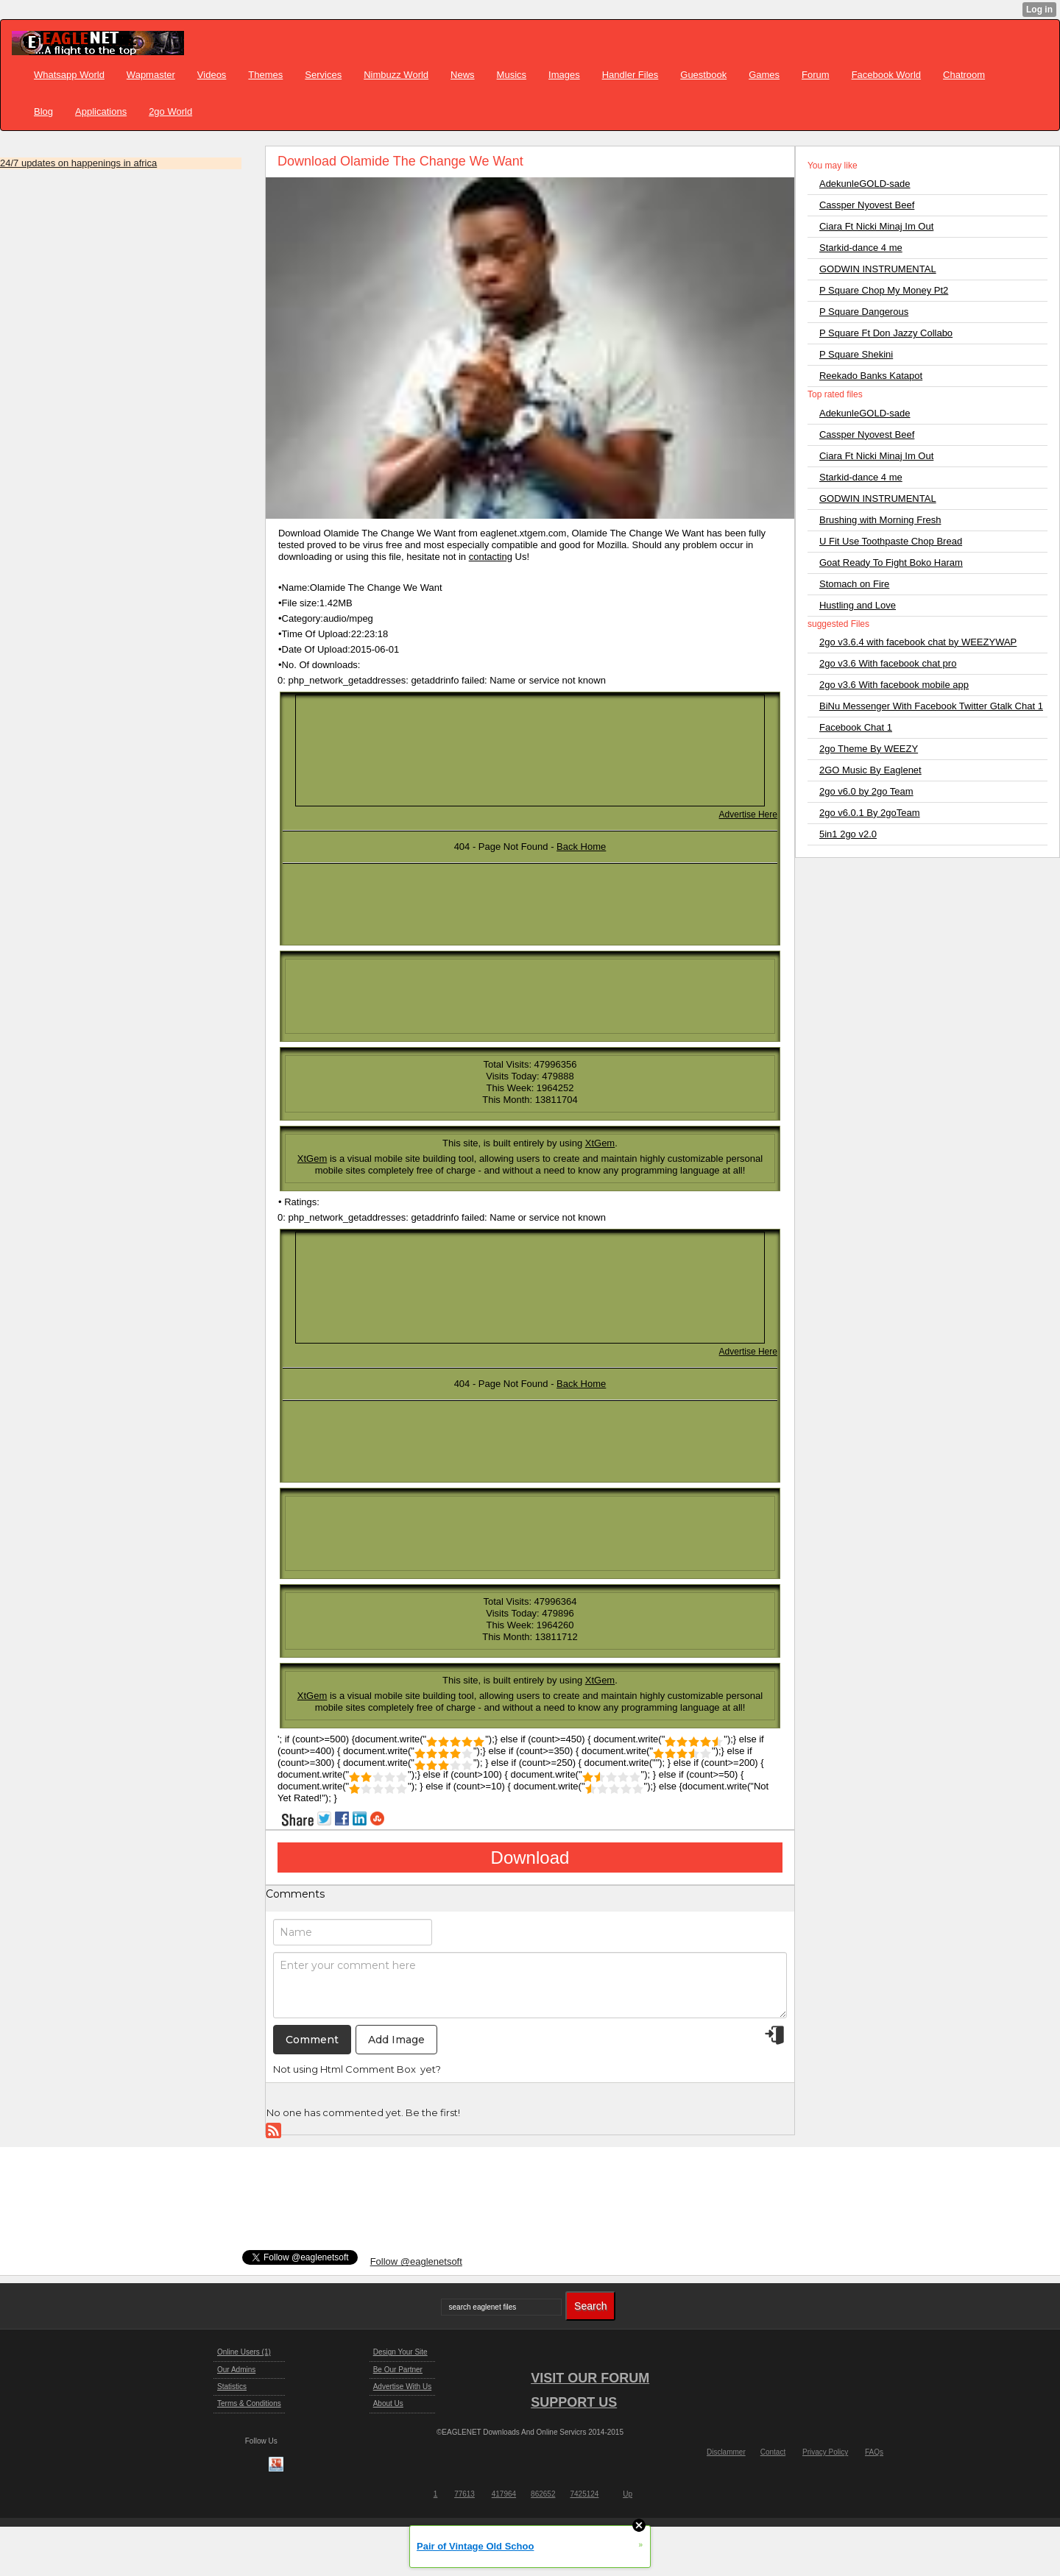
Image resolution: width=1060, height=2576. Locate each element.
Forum (816, 74)
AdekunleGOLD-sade (865, 183)
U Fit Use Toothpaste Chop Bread (890, 541)
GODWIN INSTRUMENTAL (877, 268)
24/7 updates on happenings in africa (78, 162)
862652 (543, 2494)
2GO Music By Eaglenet (870, 770)
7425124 (584, 2494)
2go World (170, 111)
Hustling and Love (857, 605)
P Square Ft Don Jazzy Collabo (886, 332)
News (463, 74)
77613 (464, 2494)
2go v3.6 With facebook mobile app (894, 684)
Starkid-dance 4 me (860, 247)
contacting (490, 556)
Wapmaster (151, 74)
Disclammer (726, 2452)
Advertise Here (748, 814)
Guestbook (703, 74)
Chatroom (964, 74)
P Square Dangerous (863, 311)
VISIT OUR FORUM (590, 2378)
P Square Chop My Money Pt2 (883, 290)
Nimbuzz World (396, 74)
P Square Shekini (856, 354)
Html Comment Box (368, 2069)
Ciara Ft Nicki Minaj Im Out (876, 226)
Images (564, 74)
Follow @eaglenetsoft (416, 2261)
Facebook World (886, 74)
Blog (43, 111)
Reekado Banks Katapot (870, 375)
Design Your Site (400, 2352)
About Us (388, 2403)
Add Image (396, 2039)
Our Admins (236, 2370)
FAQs (874, 2452)
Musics (511, 74)
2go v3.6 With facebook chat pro (887, 663)
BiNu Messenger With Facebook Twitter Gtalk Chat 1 (931, 706)
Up (627, 2494)
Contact (772, 2452)
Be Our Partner (398, 2370)
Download (530, 1857)
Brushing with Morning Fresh (880, 519)
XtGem (600, 1143)
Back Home (581, 846)
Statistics (232, 2386)
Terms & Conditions (249, 2403)
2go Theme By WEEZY (868, 748)
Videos (212, 74)
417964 (504, 2494)
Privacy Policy (825, 2452)
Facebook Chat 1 (855, 727)
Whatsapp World (69, 74)
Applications (101, 111)
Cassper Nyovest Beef (866, 204)
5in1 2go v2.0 (848, 834)
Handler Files (630, 74)
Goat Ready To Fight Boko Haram (891, 562)
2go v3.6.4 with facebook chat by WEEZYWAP (918, 641)
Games (764, 74)
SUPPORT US (574, 2402)
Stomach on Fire (854, 583)
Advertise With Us (402, 2386)
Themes (265, 74)
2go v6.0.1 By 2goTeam (869, 812)
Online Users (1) (244, 2352)
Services (323, 74)
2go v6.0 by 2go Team (866, 791)
